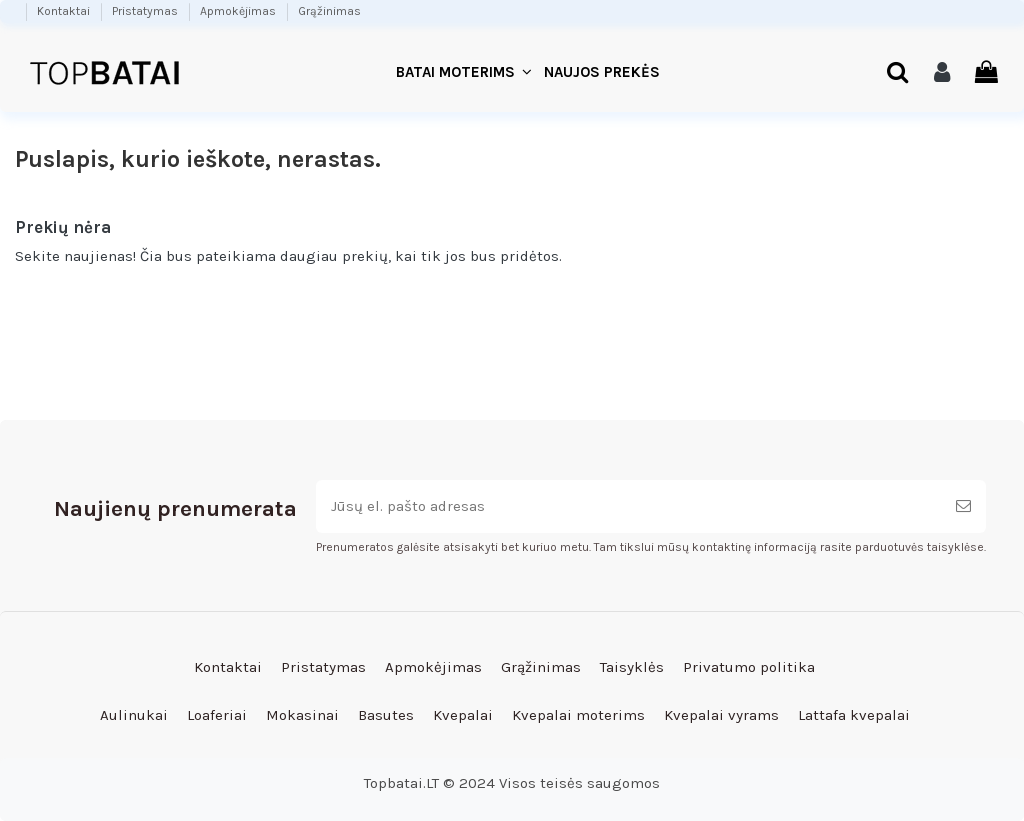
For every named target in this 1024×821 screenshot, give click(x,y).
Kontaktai (65, 11)
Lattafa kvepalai (854, 715)
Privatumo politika (749, 667)
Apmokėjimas (239, 11)
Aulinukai (134, 715)
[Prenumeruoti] (963, 506)
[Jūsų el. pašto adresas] (628, 506)
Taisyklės (632, 667)
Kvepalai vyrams (721, 715)
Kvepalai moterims (578, 715)
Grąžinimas (329, 11)
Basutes (386, 715)
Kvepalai (463, 715)
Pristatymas (146, 11)
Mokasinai (302, 715)
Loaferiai (217, 715)
